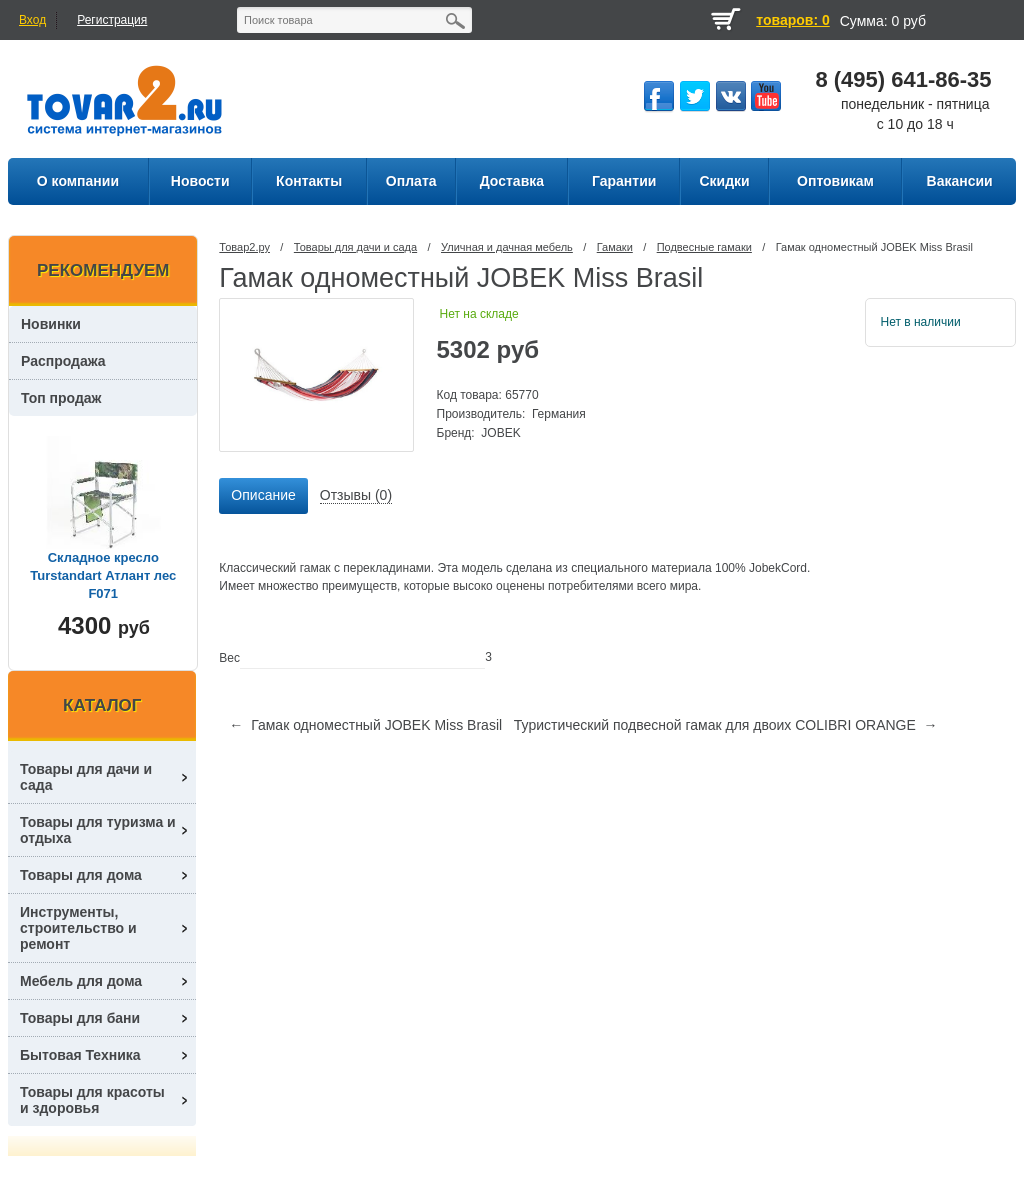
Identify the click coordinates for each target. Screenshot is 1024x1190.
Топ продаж (61, 398)
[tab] (263, 496)
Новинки (51, 324)
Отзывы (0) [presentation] (356, 495)
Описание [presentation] (263, 495)
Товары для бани (80, 1018)
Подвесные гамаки (704, 247)
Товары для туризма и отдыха (98, 830)
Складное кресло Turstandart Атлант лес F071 (103, 575)
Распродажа (63, 361)
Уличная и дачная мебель (507, 247)
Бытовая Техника (80, 1055)
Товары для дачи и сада (355, 247)
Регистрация (112, 20)
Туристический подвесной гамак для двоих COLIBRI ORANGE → (726, 725)
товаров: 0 (792, 20)
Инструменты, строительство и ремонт (78, 928)
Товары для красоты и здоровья (92, 1100)
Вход (32, 20)
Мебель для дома (81, 981)
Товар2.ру (244, 247)
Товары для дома (81, 875)
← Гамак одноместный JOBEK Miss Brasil (365, 725)
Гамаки (615, 247)
